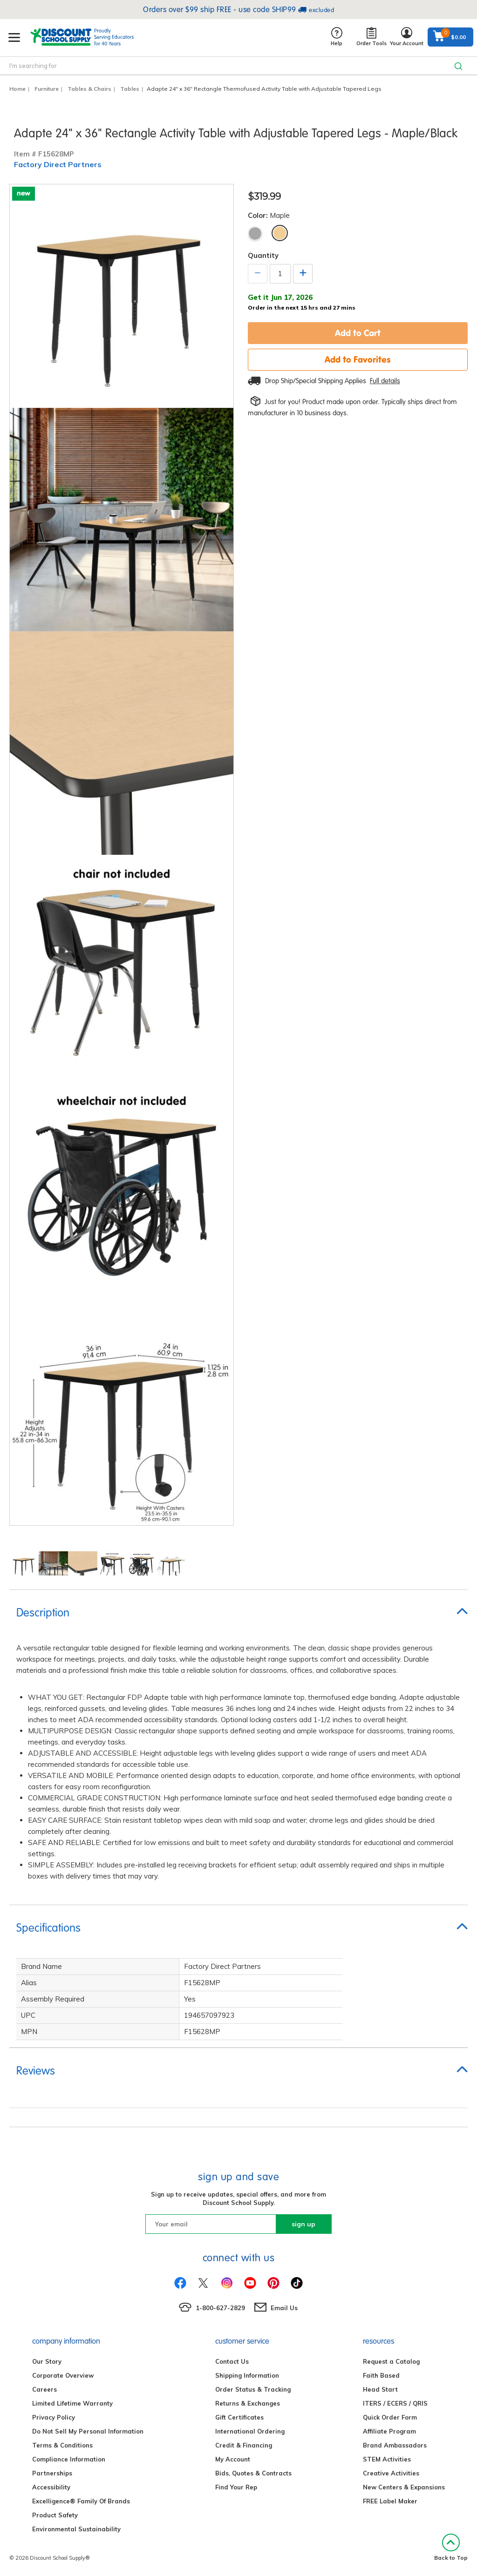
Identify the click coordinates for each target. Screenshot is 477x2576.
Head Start (380, 2389)
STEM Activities (387, 2459)
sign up (303, 2224)
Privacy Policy (53, 2417)
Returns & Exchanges (247, 2403)
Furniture (46, 88)
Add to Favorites (358, 359)
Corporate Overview (63, 2375)
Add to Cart (358, 332)
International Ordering (250, 2431)
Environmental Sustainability (76, 2529)
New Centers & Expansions (404, 2487)
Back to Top (451, 2547)
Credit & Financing (243, 2445)
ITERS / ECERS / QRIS (395, 2403)
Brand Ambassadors (395, 2445)
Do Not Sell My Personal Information (87, 2431)
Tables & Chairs (89, 88)
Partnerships (52, 2473)
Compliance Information (68, 2459)
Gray (255, 233)
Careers (44, 2389)
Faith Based (381, 2375)
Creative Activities (391, 2473)
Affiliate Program (389, 2431)
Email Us (284, 2308)
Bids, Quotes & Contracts (253, 2473)
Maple (279, 233)
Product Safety (55, 2515)
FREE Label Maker (390, 2501)
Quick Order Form (390, 2417)
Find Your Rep (236, 2487)
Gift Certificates (239, 2417)
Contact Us (232, 2361)
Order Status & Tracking (253, 2389)
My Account (232, 2459)
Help (336, 37)
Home (17, 88)
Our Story (46, 2361)
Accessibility (51, 2487)
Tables (129, 88)
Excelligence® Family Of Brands (81, 2501)
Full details (385, 381)
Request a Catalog (391, 2361)
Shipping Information (247, 2375)
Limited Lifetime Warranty (72, 2403)
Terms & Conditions (62, 2445)
